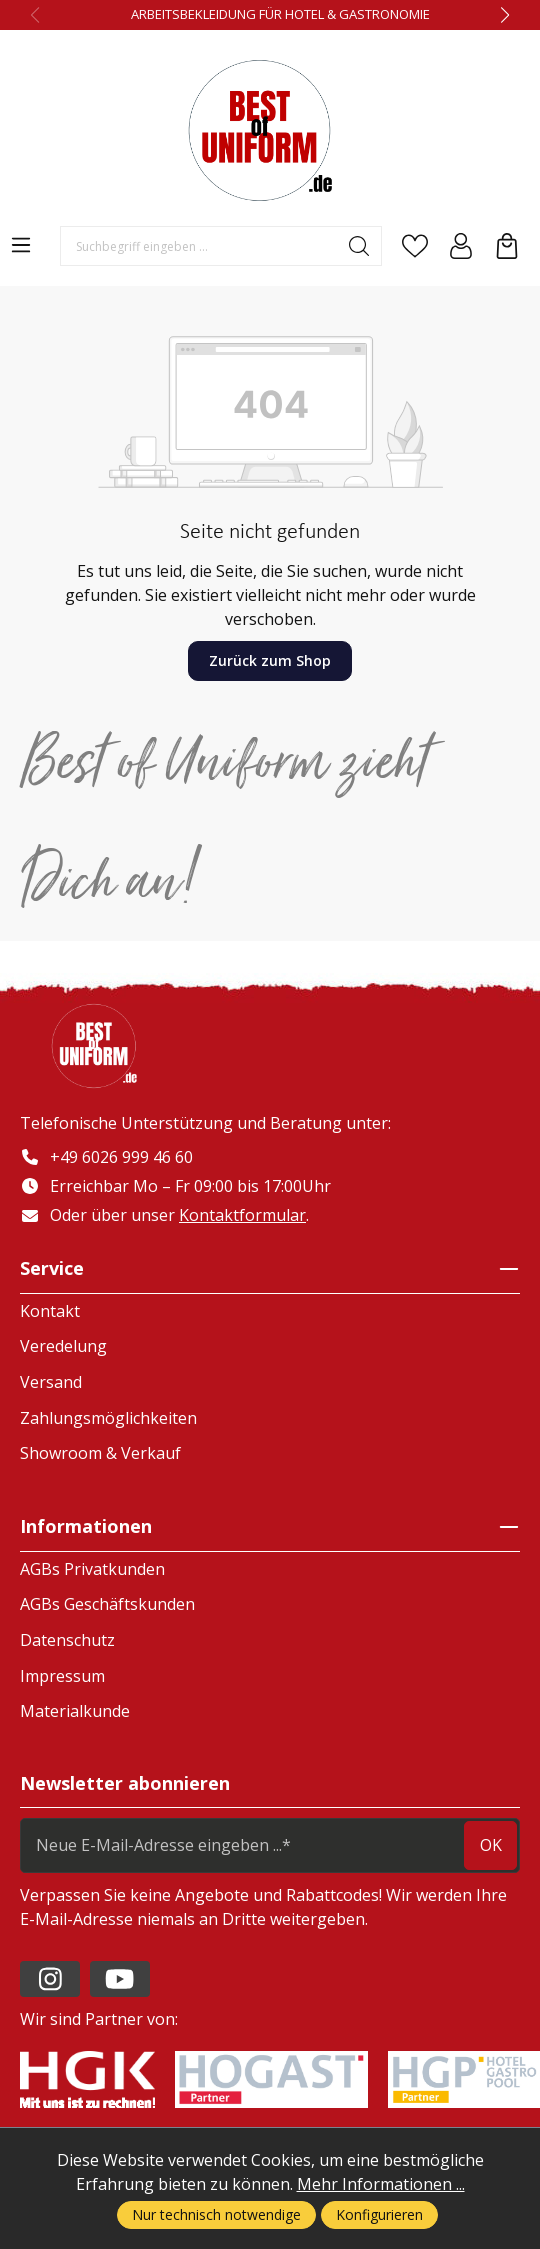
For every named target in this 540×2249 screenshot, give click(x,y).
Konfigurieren (379, 2214)
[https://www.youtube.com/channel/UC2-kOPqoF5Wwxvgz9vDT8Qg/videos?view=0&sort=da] (120, 1979)
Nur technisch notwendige (216, 2214)
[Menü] (21, 245)
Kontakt (50, 1311)
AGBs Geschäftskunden (107, 1604)
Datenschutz (67, 1640)
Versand (51, 1382)
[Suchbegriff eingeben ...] (199, 246)
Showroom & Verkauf (100, 1453)
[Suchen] (359, 246)
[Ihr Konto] (461, 246)
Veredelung (63, 1346)
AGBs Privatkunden (92, 1569)
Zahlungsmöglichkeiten (108, 1418)
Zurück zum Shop (270, 660)
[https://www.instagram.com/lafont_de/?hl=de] (50, 1979)
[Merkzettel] (415, 246)
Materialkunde (75, 1711)
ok (491, 1845)
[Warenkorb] (507, 246)
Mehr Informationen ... (381, 2184)
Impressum (62, 1676)
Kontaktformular (242, 1215)
